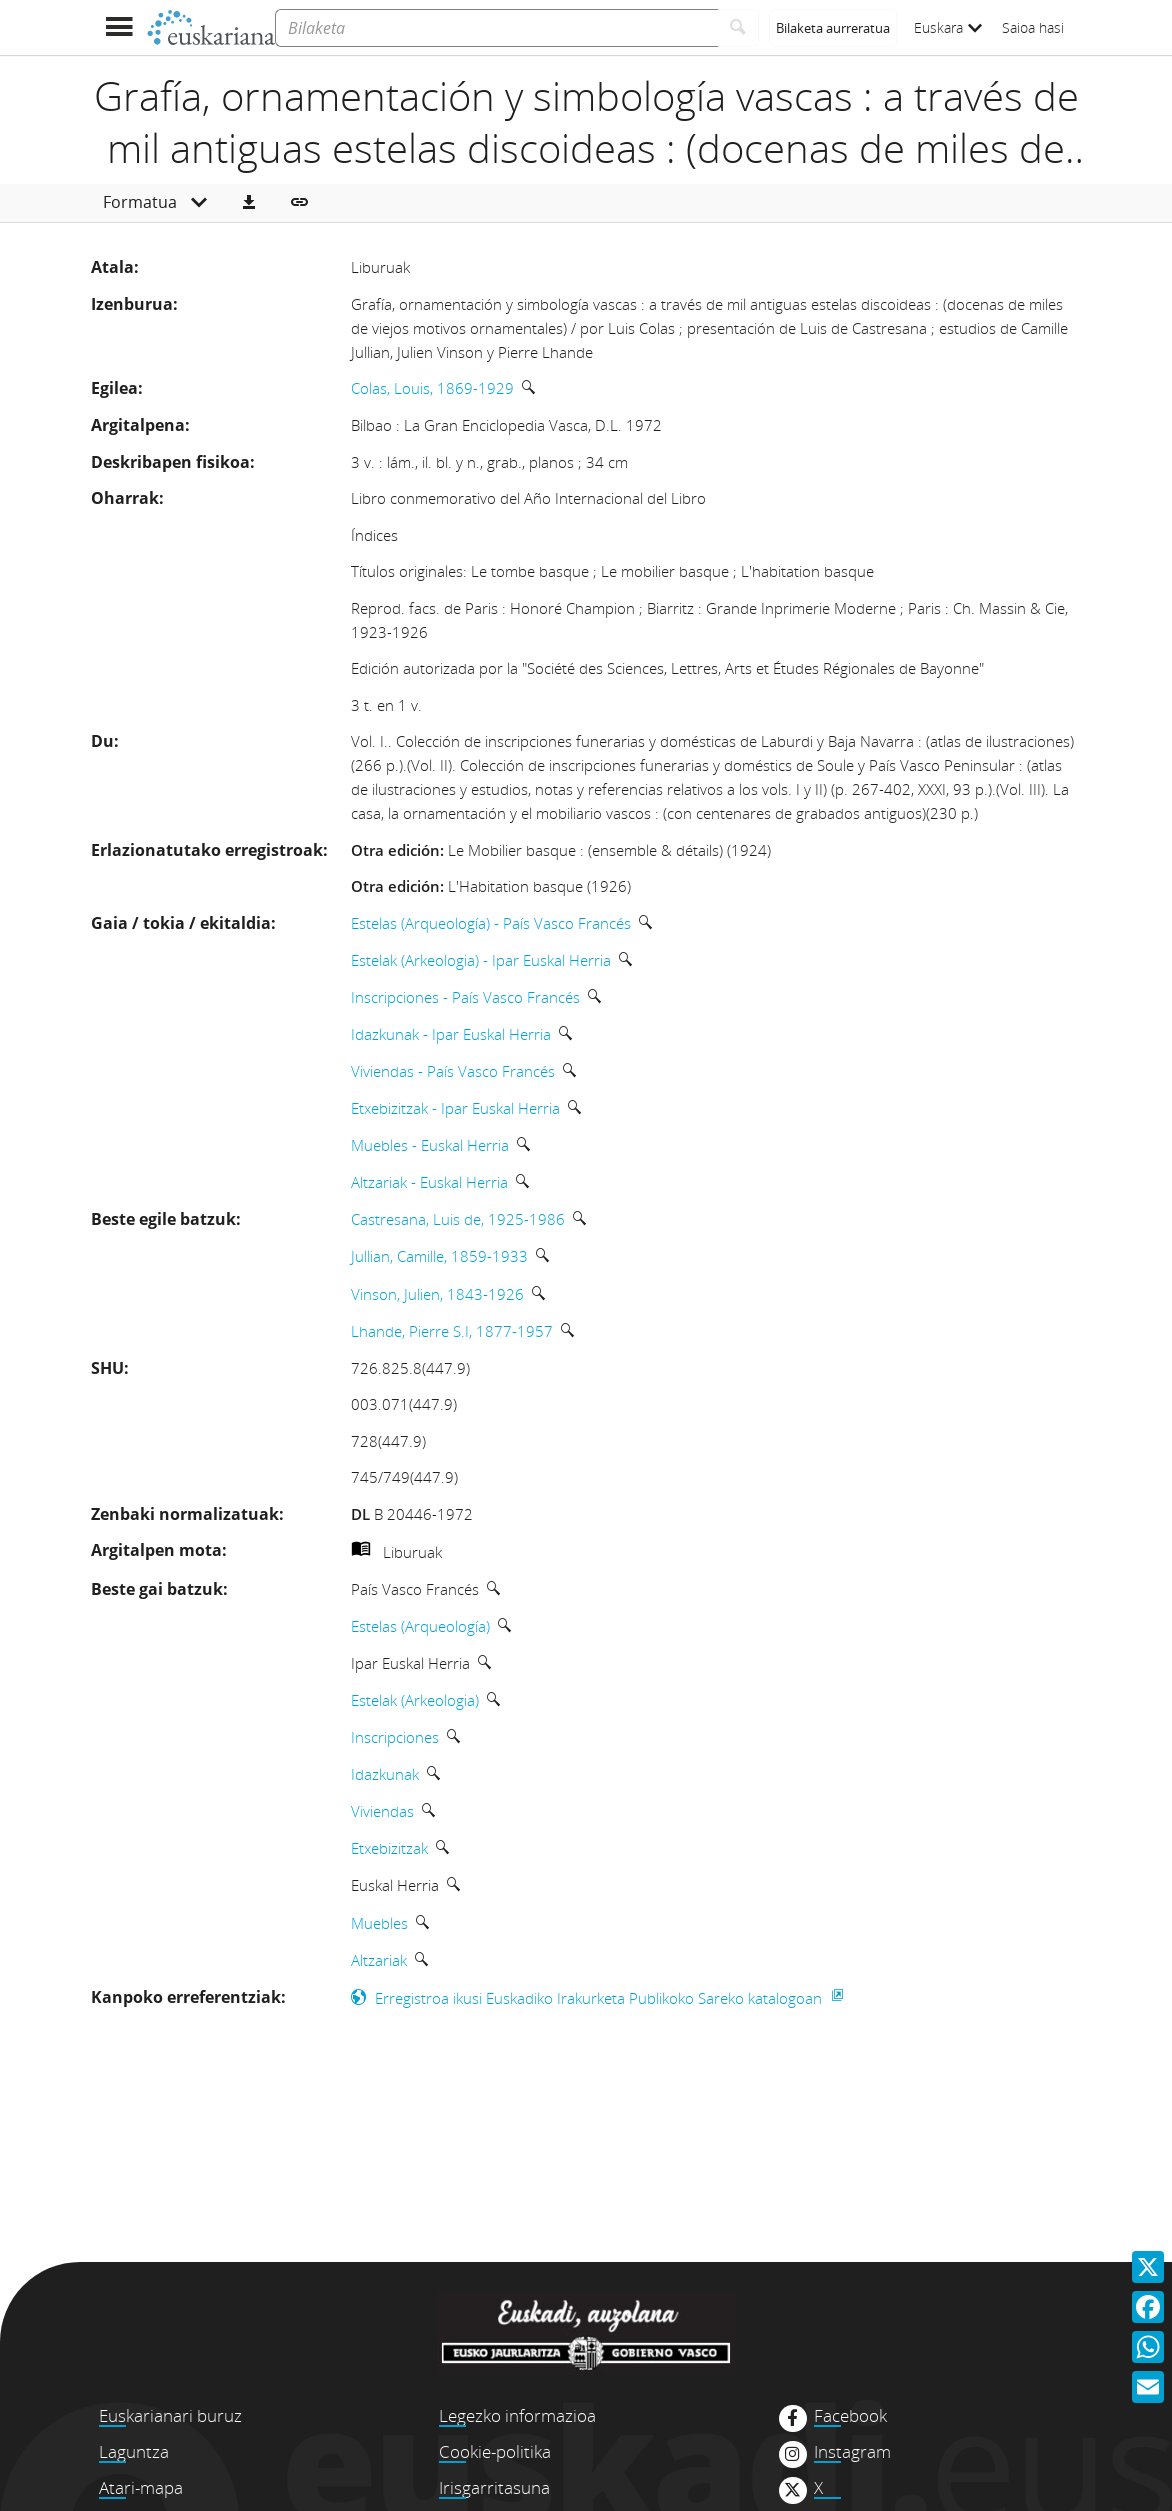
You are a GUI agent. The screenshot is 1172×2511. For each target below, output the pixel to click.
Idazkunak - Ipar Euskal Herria (451, 1034)
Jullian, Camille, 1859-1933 (439, 1256)
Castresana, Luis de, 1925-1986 (458, 1219)
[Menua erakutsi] (118, 27)
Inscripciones (395, 1737)
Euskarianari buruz (170, 2415)
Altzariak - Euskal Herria (429, 1182)
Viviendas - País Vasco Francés (453, 1071)
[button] (249, 203)
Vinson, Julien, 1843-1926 (437, 1294)
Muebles (379, 1923)
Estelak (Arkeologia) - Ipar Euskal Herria (481, 960)
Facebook (850, 2416)
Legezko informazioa (517, 2415)
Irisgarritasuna (494, 2487)
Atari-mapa (141, 2487)
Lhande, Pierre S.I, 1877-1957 (452, 1331)
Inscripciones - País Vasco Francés (465, 997)
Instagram (852, 2452)
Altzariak (379, 1960)
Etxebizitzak (389, 1848)
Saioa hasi (1033, 27)
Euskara (948, 27)
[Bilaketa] (496, 28)
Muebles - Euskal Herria (430, 1145)
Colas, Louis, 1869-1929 (432, 388)
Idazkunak (385, 1774)
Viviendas (382, 1811)
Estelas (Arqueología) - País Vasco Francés (491, 923)
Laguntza (134, 2451)
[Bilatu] (738, 28)
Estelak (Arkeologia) (415, 1700)
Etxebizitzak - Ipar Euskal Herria (455, 1108)
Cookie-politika (495, 2451)
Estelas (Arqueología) (420, 1626)
